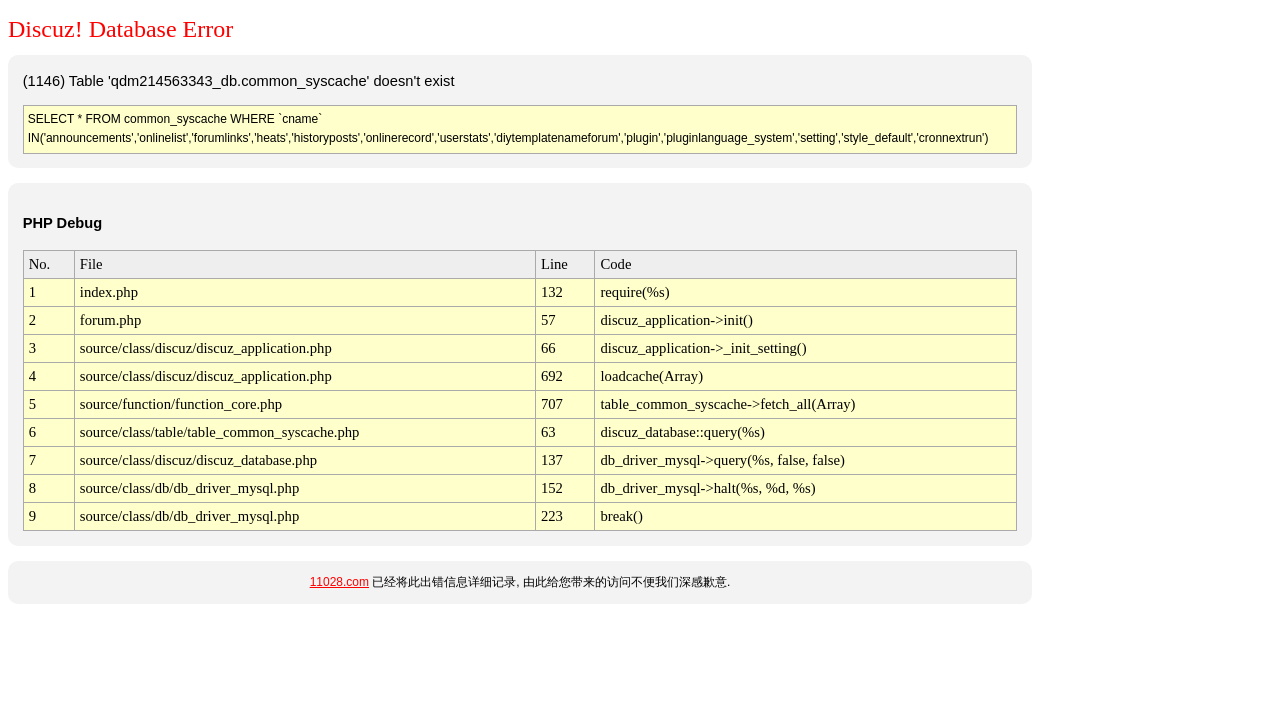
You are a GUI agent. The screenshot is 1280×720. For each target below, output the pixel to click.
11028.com (339, 582)
